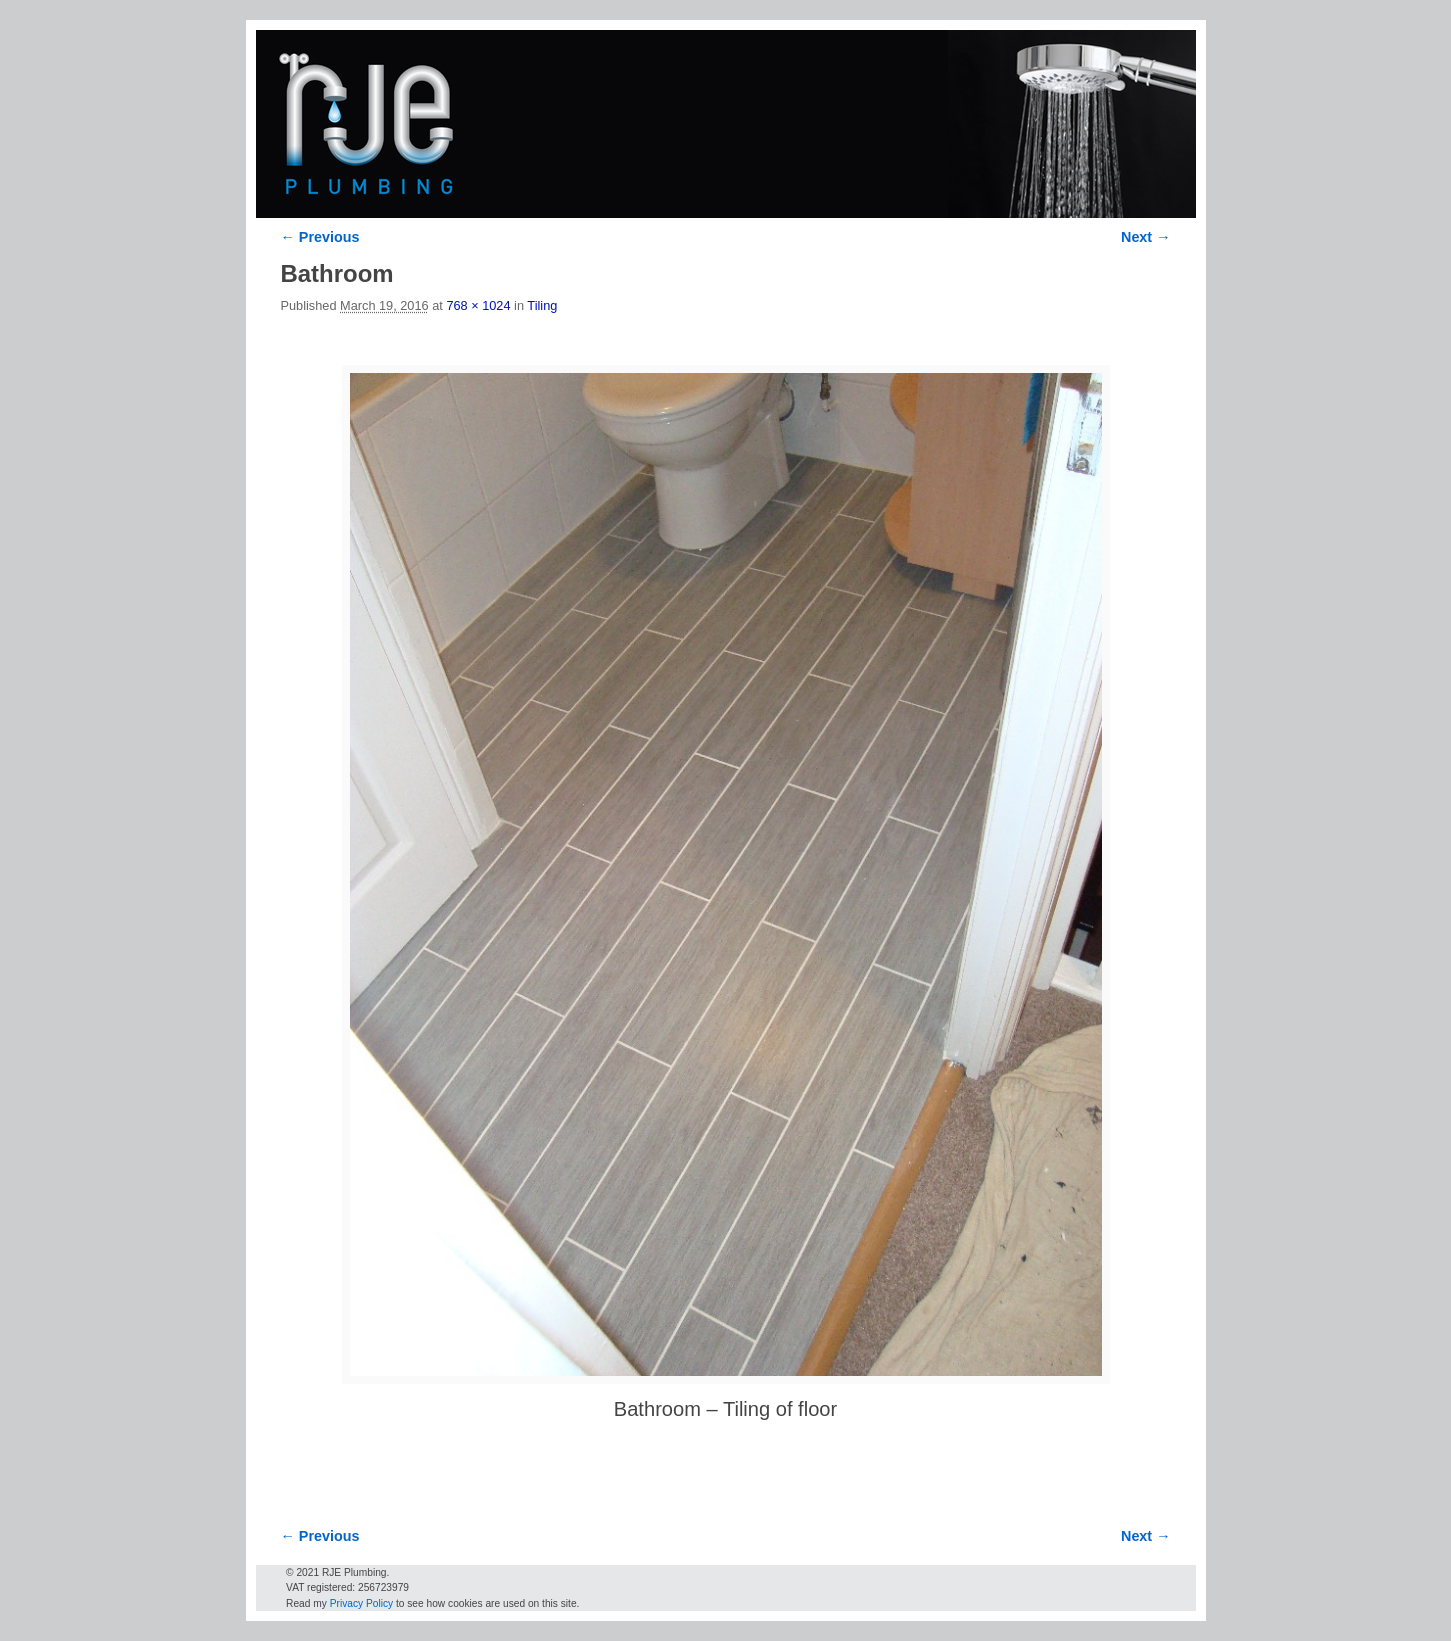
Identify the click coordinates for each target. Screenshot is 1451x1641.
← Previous (320, 237)
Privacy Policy (361, 1603)
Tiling (542, 305)
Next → (1145, 237)
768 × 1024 (478, 305)
